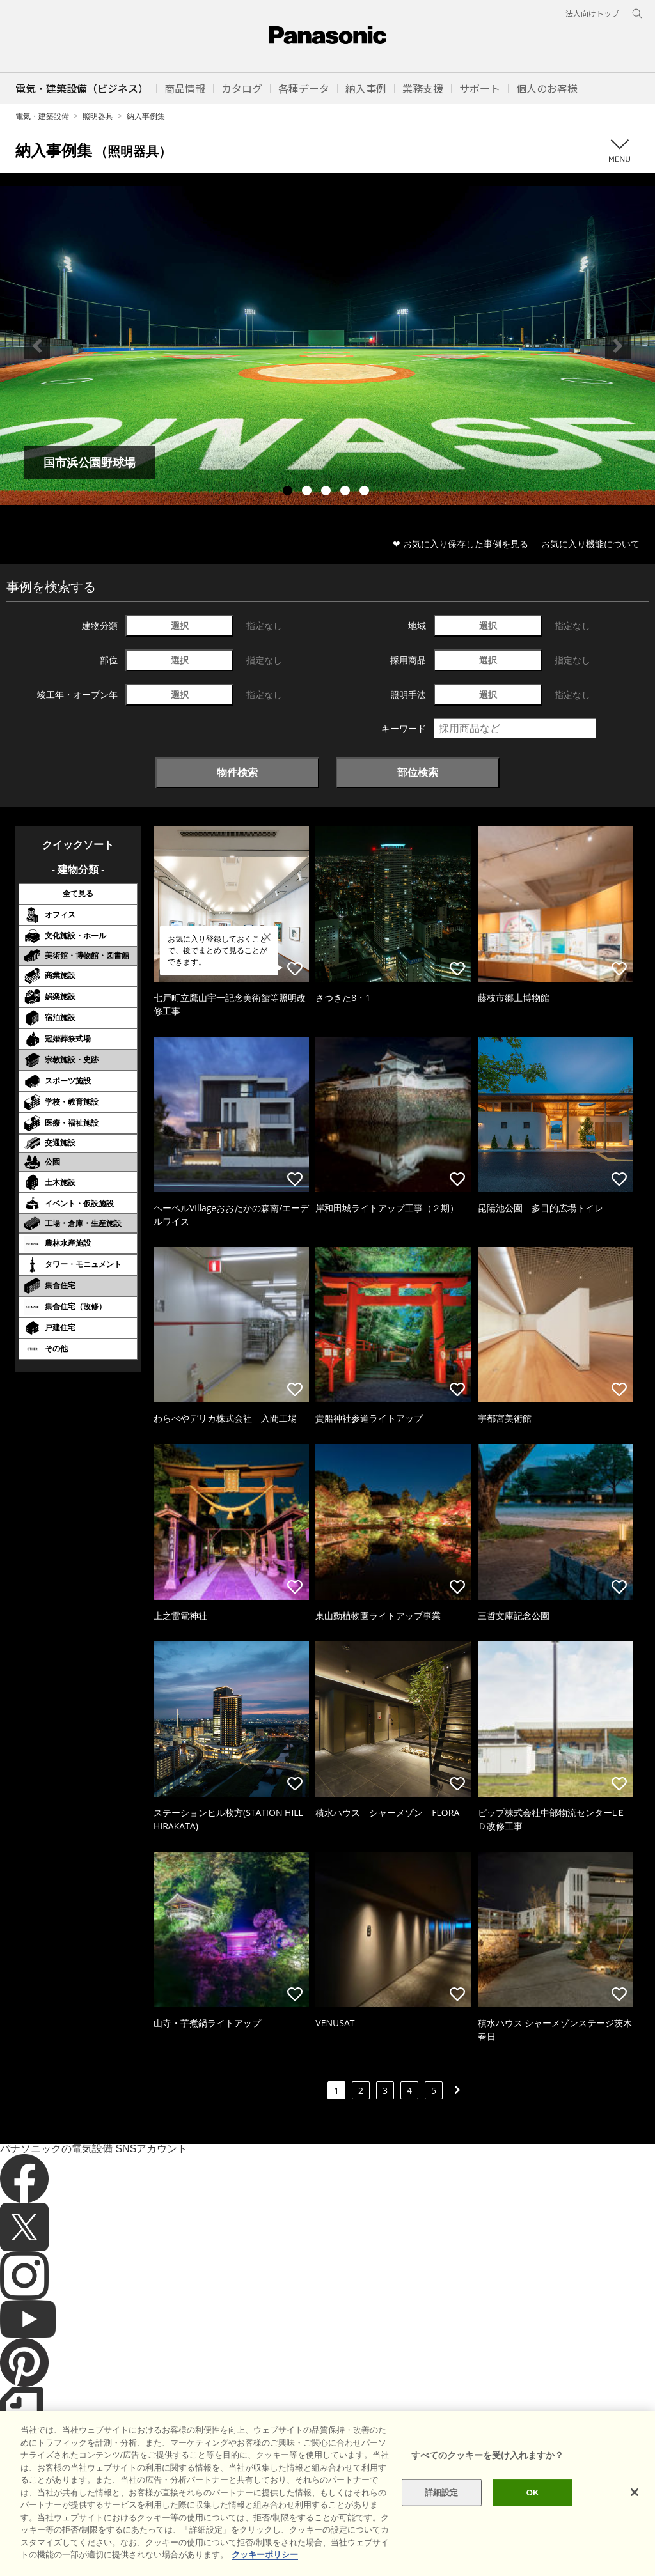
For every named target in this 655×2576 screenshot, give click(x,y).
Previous (37, 346)
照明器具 (98, 116)
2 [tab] (308, 492)
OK (532, 2536)
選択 (180, 625)
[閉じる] (634, 2536)
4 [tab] (346, 492)
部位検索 (417, 772)
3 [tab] (327, 492)
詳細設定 (442, 2536)
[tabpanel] (327, 345)
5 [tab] (365, 492)
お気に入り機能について (590, 544)
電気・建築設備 (42, 116)
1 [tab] (289, 492)
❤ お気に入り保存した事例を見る (460, 544)
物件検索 (237, 772)
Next (618, 346)
